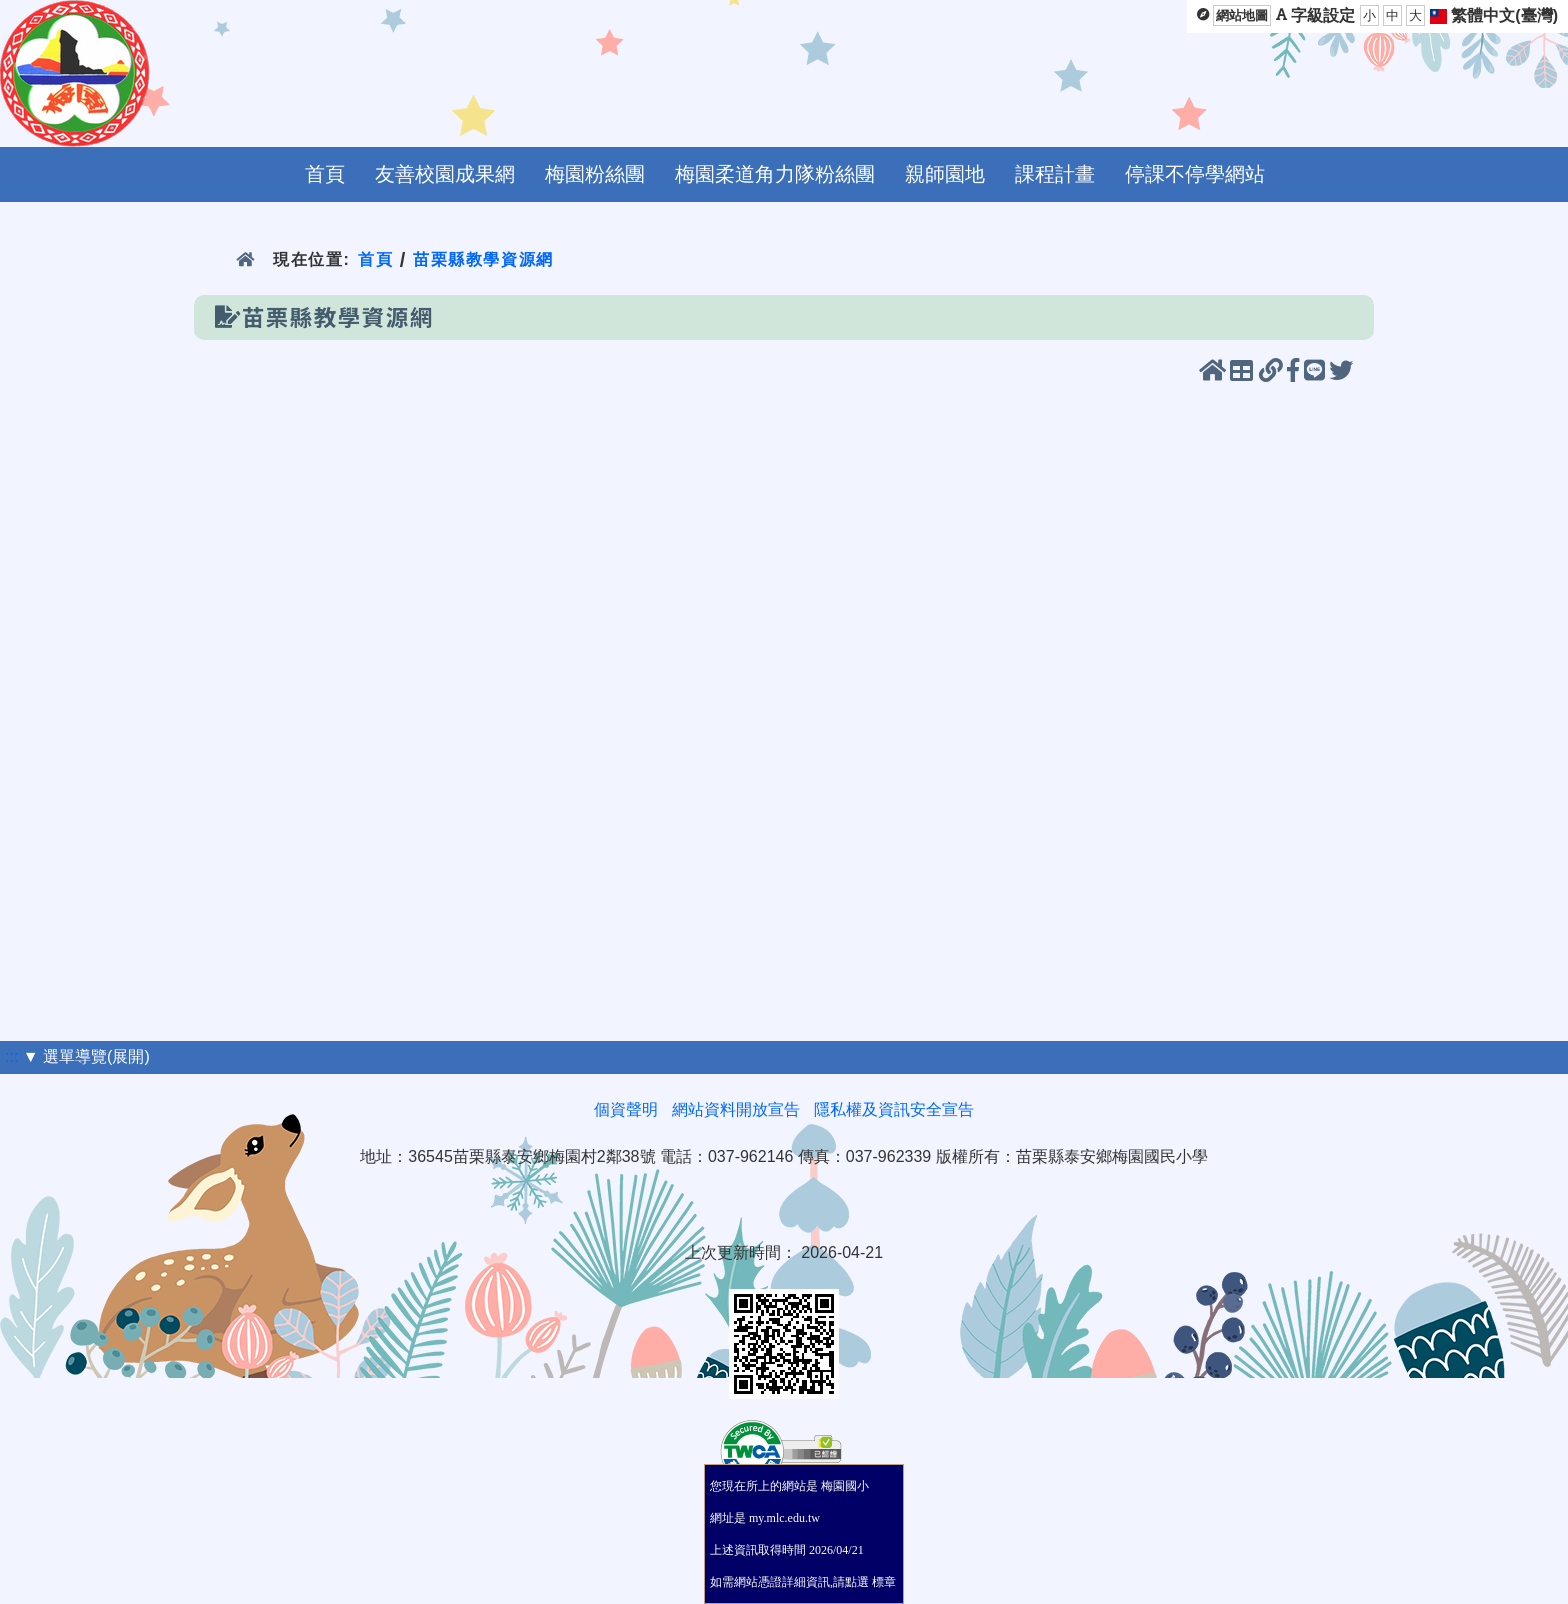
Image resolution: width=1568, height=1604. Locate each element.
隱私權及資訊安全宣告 (894, 1109)
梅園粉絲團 (595, 174)
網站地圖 (1242, 15)
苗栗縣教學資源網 (483, 259)
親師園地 (945, 174)
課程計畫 (1055, 174)
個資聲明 (626, 1109)
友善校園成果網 (445, 174)
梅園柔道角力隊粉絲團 (775, 174)
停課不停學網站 (1195, 174)
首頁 (325, 174)
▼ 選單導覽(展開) (86, 1056)
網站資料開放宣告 (736, 1109)
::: (11, 1056)
